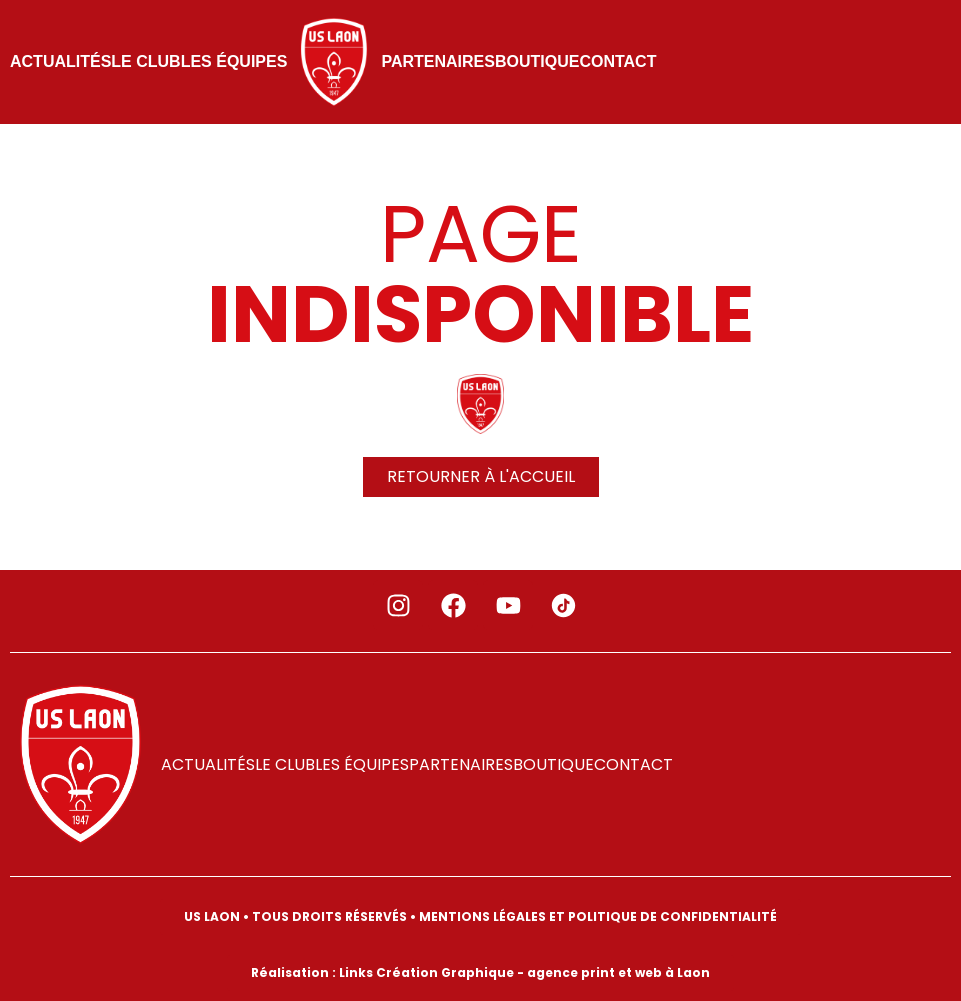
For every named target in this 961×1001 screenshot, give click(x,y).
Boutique (537, 61)
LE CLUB (145, 61)
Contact (617, 61)
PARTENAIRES (438, 61)
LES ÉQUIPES (234, 61)
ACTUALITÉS (60, 61)
